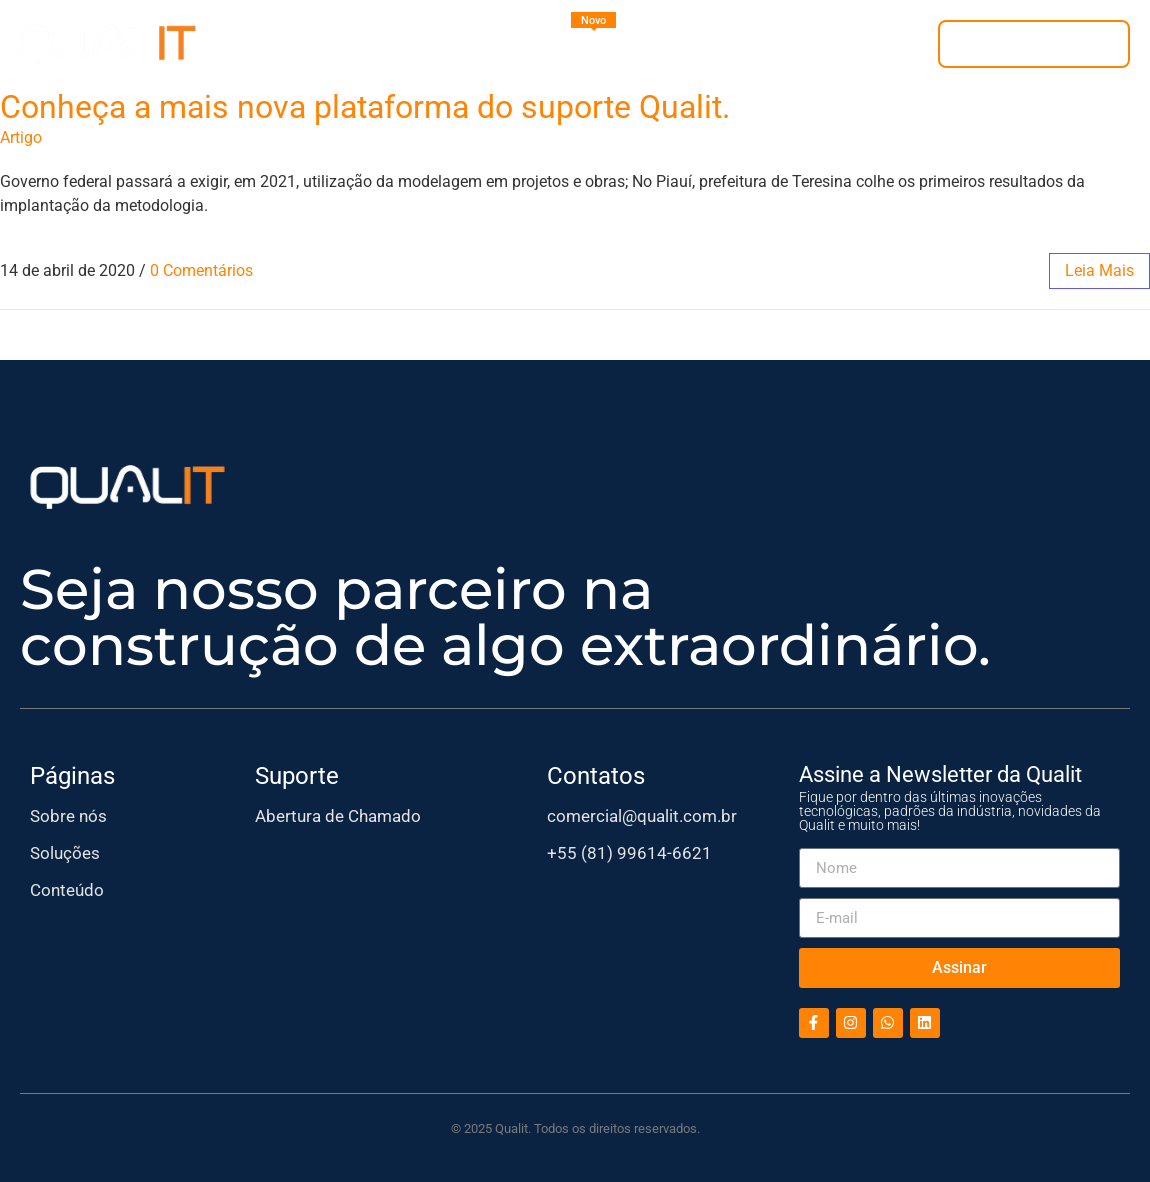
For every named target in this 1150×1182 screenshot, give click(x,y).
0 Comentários (201, 270)
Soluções (65, 853)
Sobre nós (68, 816)
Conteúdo (67, 890)
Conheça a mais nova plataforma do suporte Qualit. (365, 107)
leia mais (1099, 270)
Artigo (21, 137)
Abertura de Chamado (338, 816)
